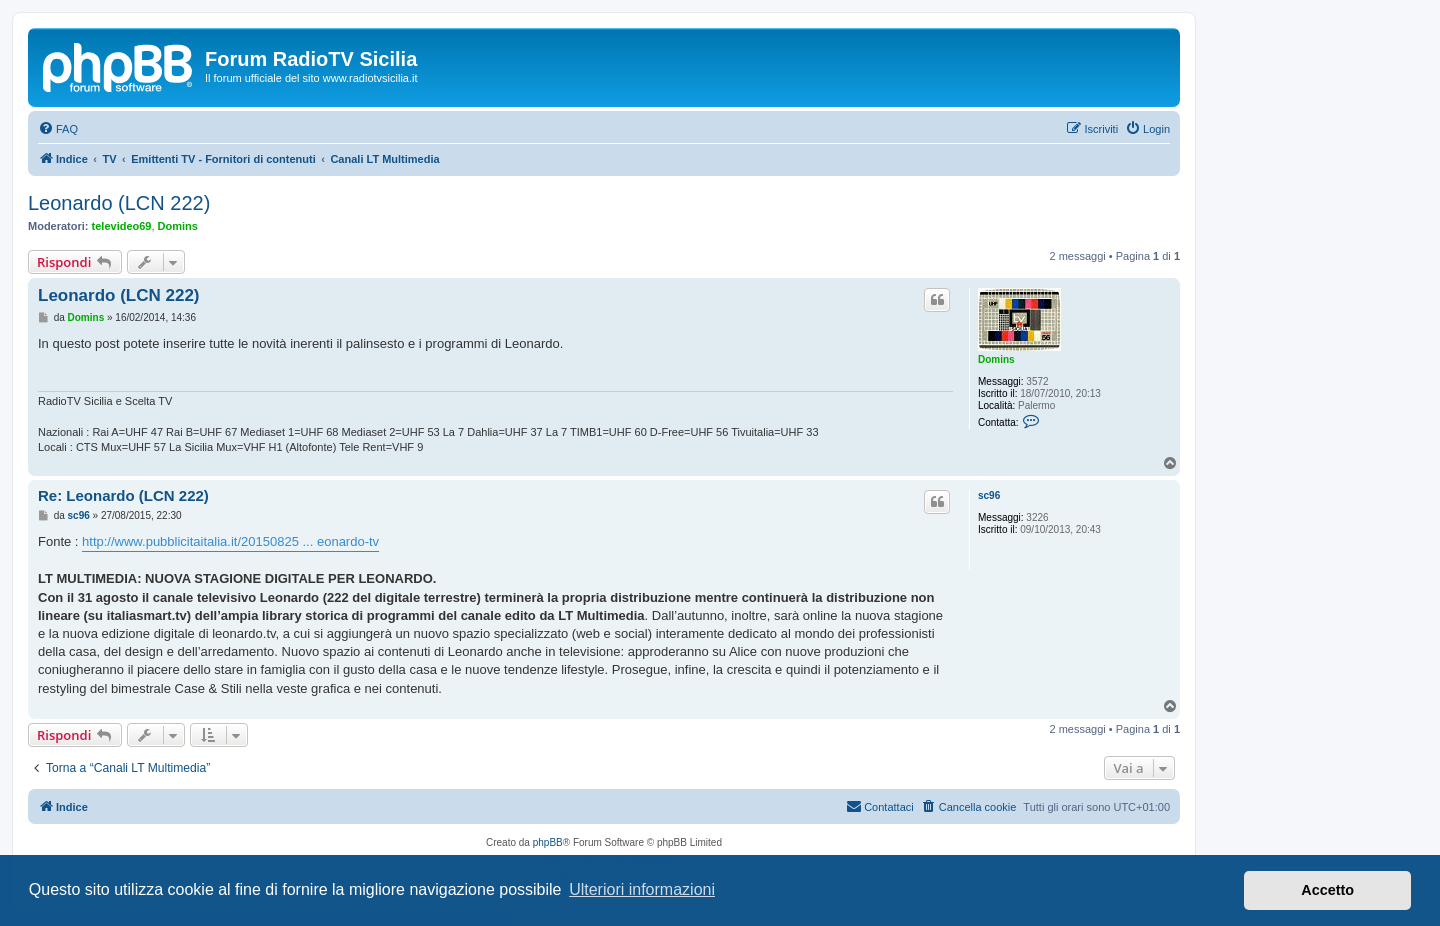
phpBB (548, 842)
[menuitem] (58, 129)
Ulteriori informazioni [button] (642, 889)
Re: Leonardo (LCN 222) (123, 495)
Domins (178, 226)
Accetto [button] (1327, 890)
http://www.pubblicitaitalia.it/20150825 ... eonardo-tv (230, 541)
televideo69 (122, 226)
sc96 (989, 495)
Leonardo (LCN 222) (119, 203)
